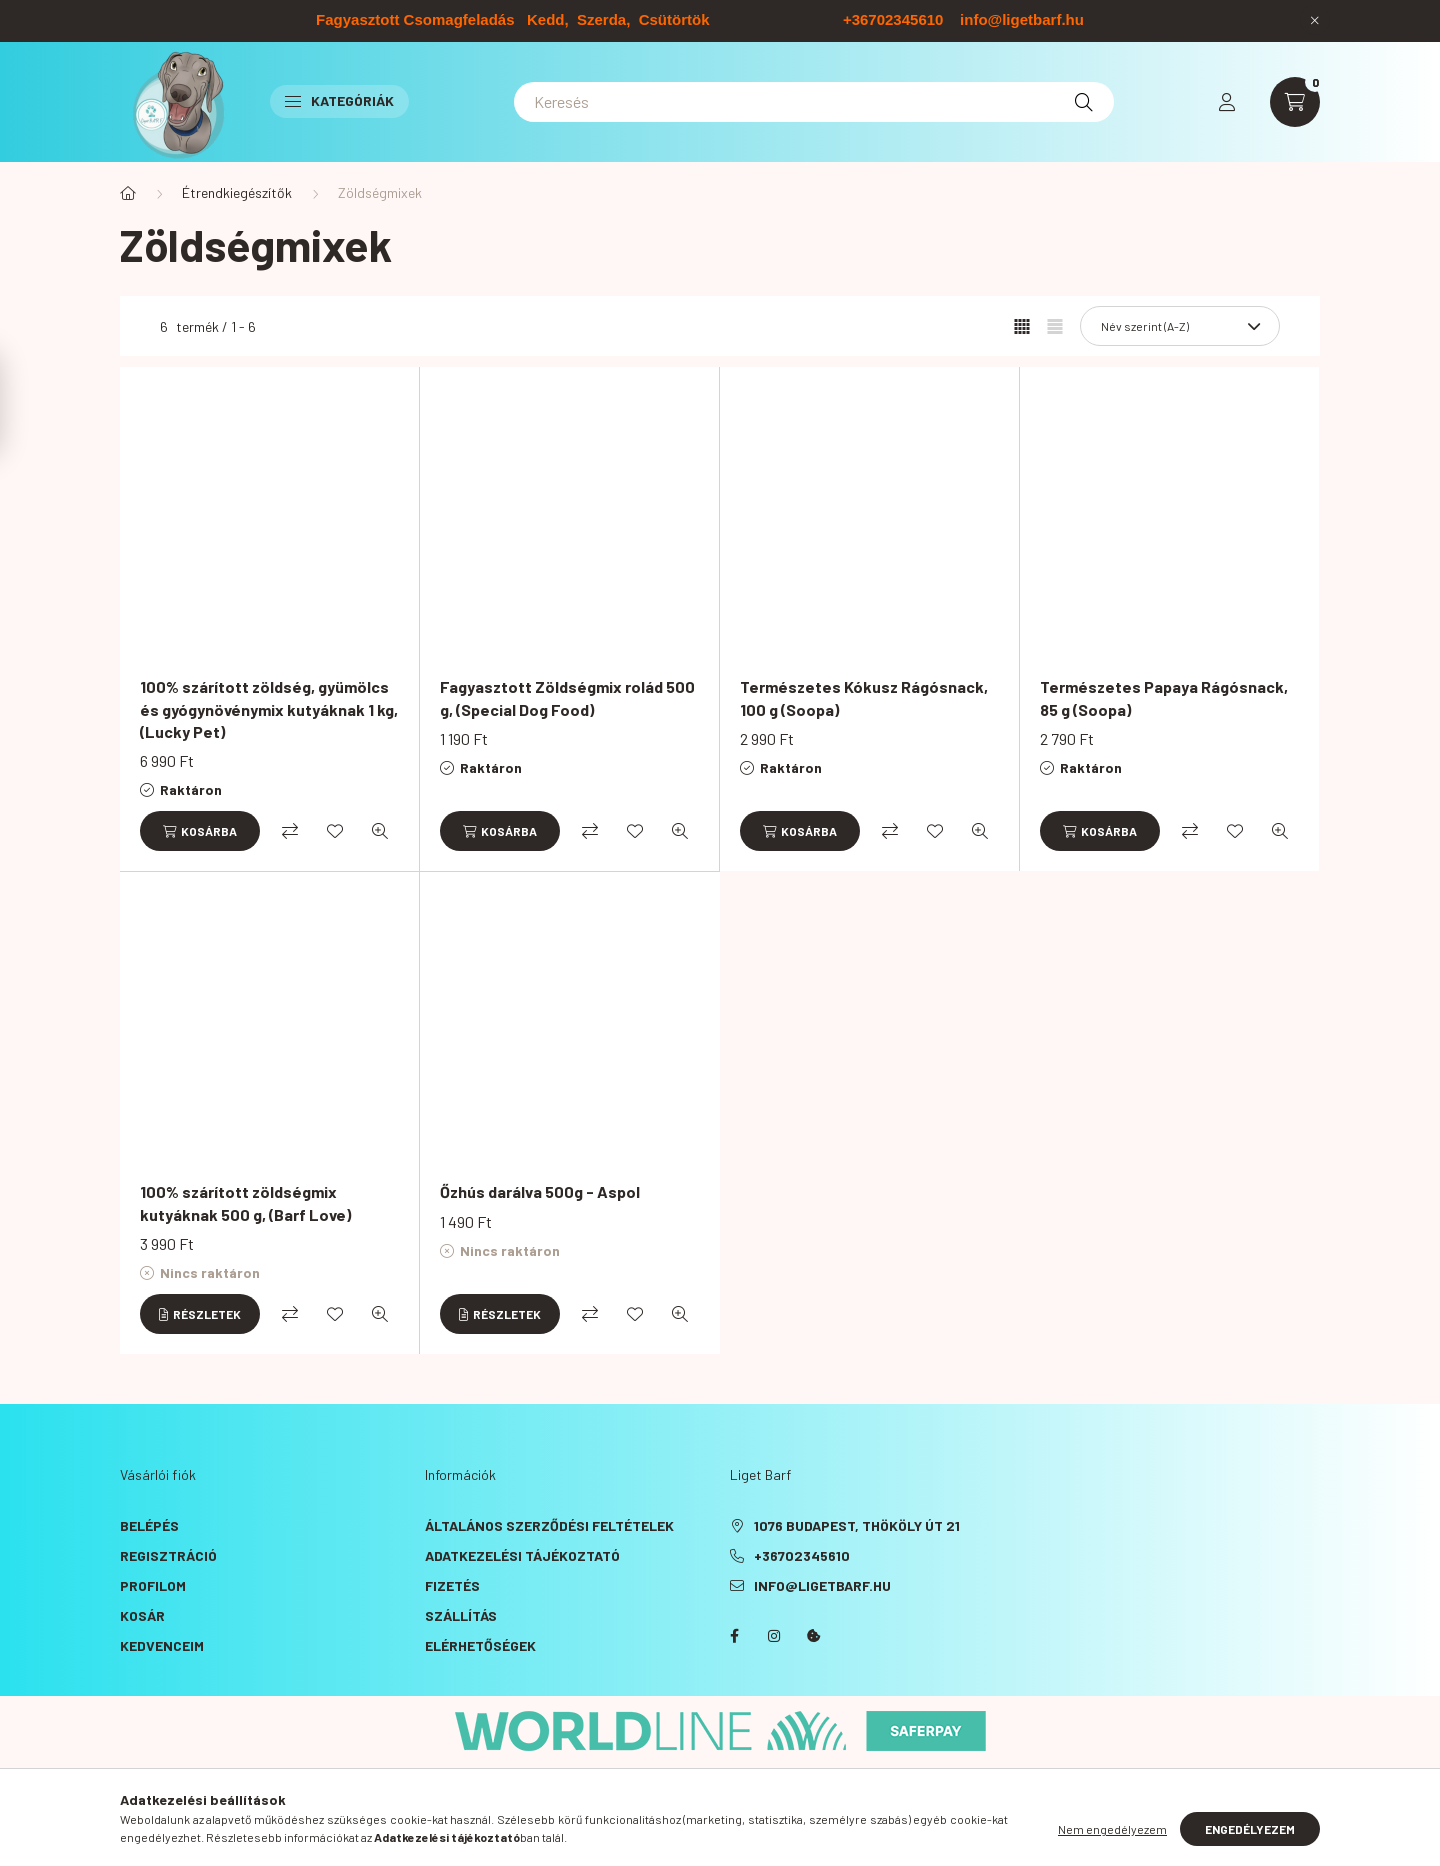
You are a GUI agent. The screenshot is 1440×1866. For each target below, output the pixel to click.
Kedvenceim (162, 1645)
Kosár (142, 1615)
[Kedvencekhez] (335, 831)
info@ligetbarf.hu (822, 1585)
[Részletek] (200, 1314)
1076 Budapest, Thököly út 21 (857, 1525)
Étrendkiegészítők (237, 192)
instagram (774, 1636)
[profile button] (1227, 102)
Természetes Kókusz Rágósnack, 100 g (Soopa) (864, 697)
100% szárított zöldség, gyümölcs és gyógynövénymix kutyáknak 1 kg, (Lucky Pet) (269, 709)
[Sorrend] (1180, 326)
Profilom (153, 1585)
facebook (734, 1636)
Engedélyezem (1250, 1831)
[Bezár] (1315, 20)
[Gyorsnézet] (380, 831)
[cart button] (1295, 102)
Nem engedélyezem (1112, 1831)
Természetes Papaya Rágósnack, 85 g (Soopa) (1164, 697)
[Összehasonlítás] (290, 831)
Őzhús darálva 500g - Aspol (540, 1191)
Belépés (149, 1525)
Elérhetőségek (480, 1645)
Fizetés (452, 1585)
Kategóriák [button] (339, 100)
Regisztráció (168, 1555)
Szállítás (461, 1615)
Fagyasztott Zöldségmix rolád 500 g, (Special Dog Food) (567, 697)
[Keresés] (814, 102)
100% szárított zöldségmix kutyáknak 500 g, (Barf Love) (245, 1202)
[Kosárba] (200, 831)
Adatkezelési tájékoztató (522, 1555)
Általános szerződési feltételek (549, 1525)
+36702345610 (802, 1555)
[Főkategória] (128, 193)
